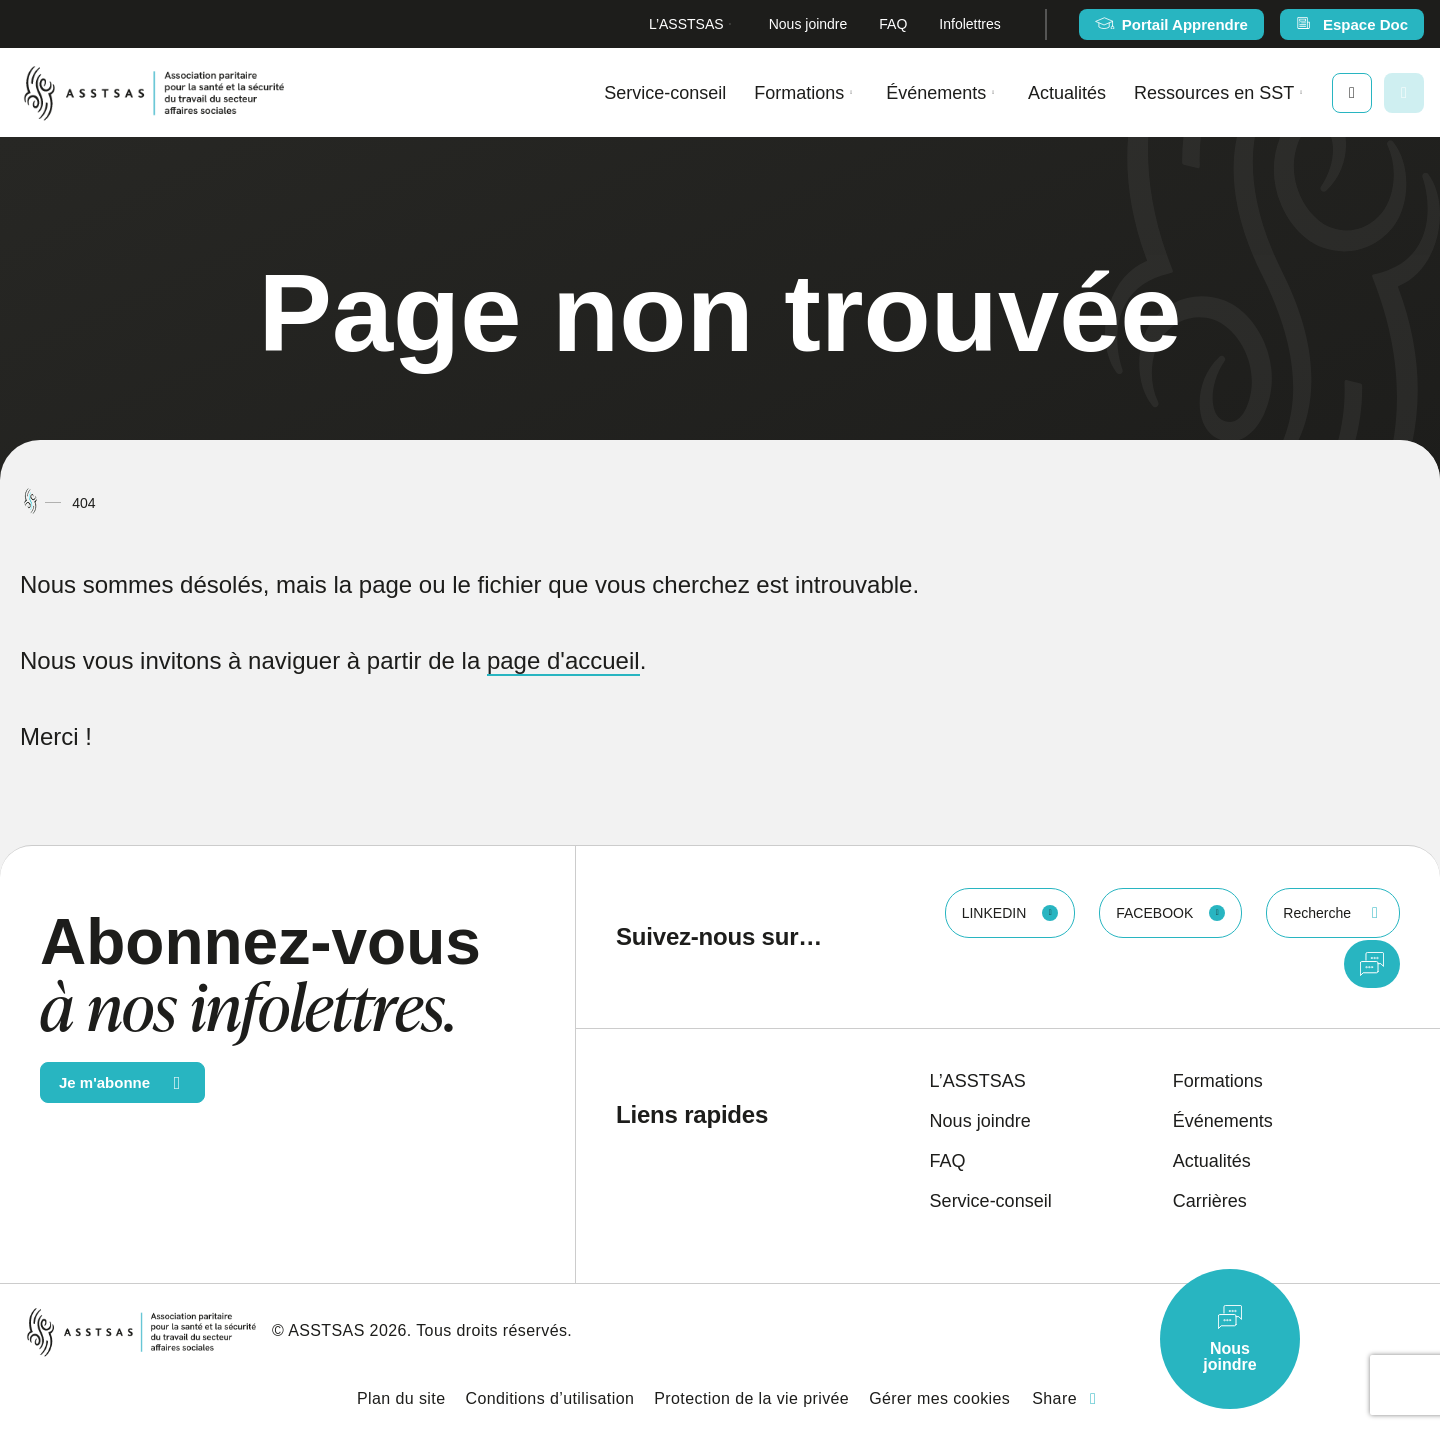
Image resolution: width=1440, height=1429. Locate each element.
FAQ (893, 24)
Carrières (1210, 1201)
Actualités (1067, 93)
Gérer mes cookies (939, 1398)
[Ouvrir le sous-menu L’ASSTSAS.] (730, 24)
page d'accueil (563, 660)
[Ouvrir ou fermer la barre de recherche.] (1404, 93)
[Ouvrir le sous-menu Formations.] (851, 92)
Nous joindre (808, 24)
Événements (936, 93)
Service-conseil (665, 93)
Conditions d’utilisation (549, 1398)
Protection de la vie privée (751, 1398)
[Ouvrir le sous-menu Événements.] (993, 92)
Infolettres (969, 24)
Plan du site (401, 1398)
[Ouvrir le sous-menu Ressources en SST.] (1301, 92)
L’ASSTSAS (686, 24)
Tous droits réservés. (494, 1330)
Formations (799, 93)
